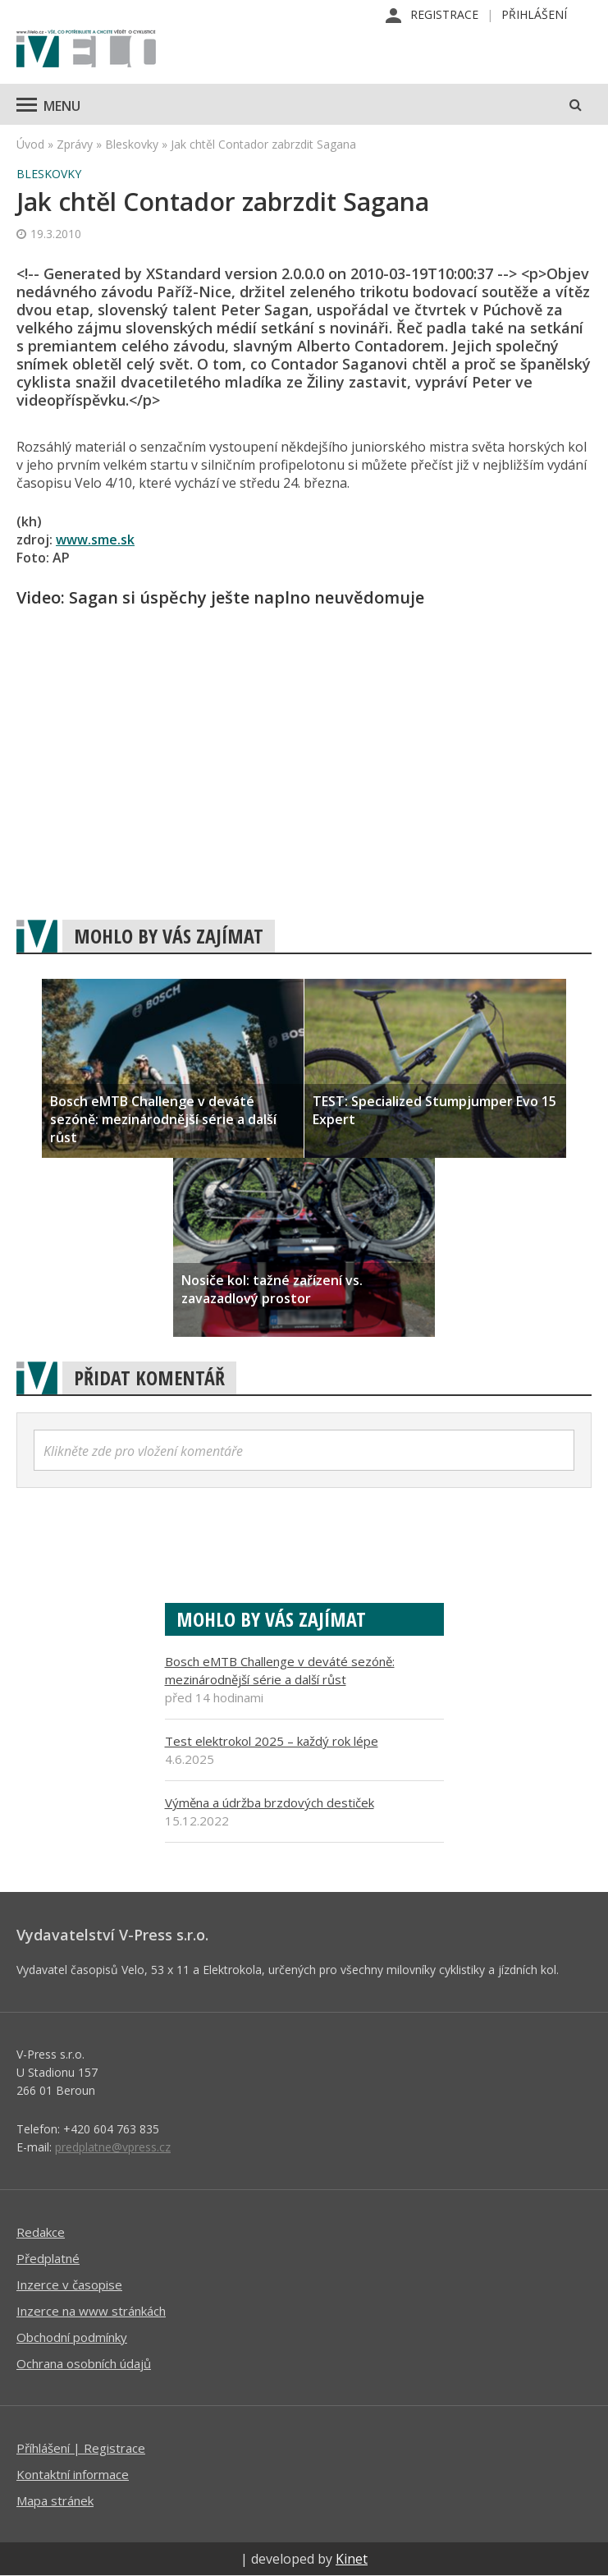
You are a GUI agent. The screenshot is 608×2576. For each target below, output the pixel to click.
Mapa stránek (55, 2500)
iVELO (86, 50)
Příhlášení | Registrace (80, 2448)
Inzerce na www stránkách (91, 2311)
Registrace (444, 14)
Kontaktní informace (72, 2474)
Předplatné (48, 2258)
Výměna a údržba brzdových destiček (269, 1802)
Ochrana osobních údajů (83, 2363)
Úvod (30, 144)
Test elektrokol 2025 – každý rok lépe (271, 1741)
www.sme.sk (95, 539)
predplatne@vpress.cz (113, 2147)
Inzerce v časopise (69, 2284)
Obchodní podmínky (71, 2337)
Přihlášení (534, 14)
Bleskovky (131, 144)
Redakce (40, 2232)
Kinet (352, 2559)
